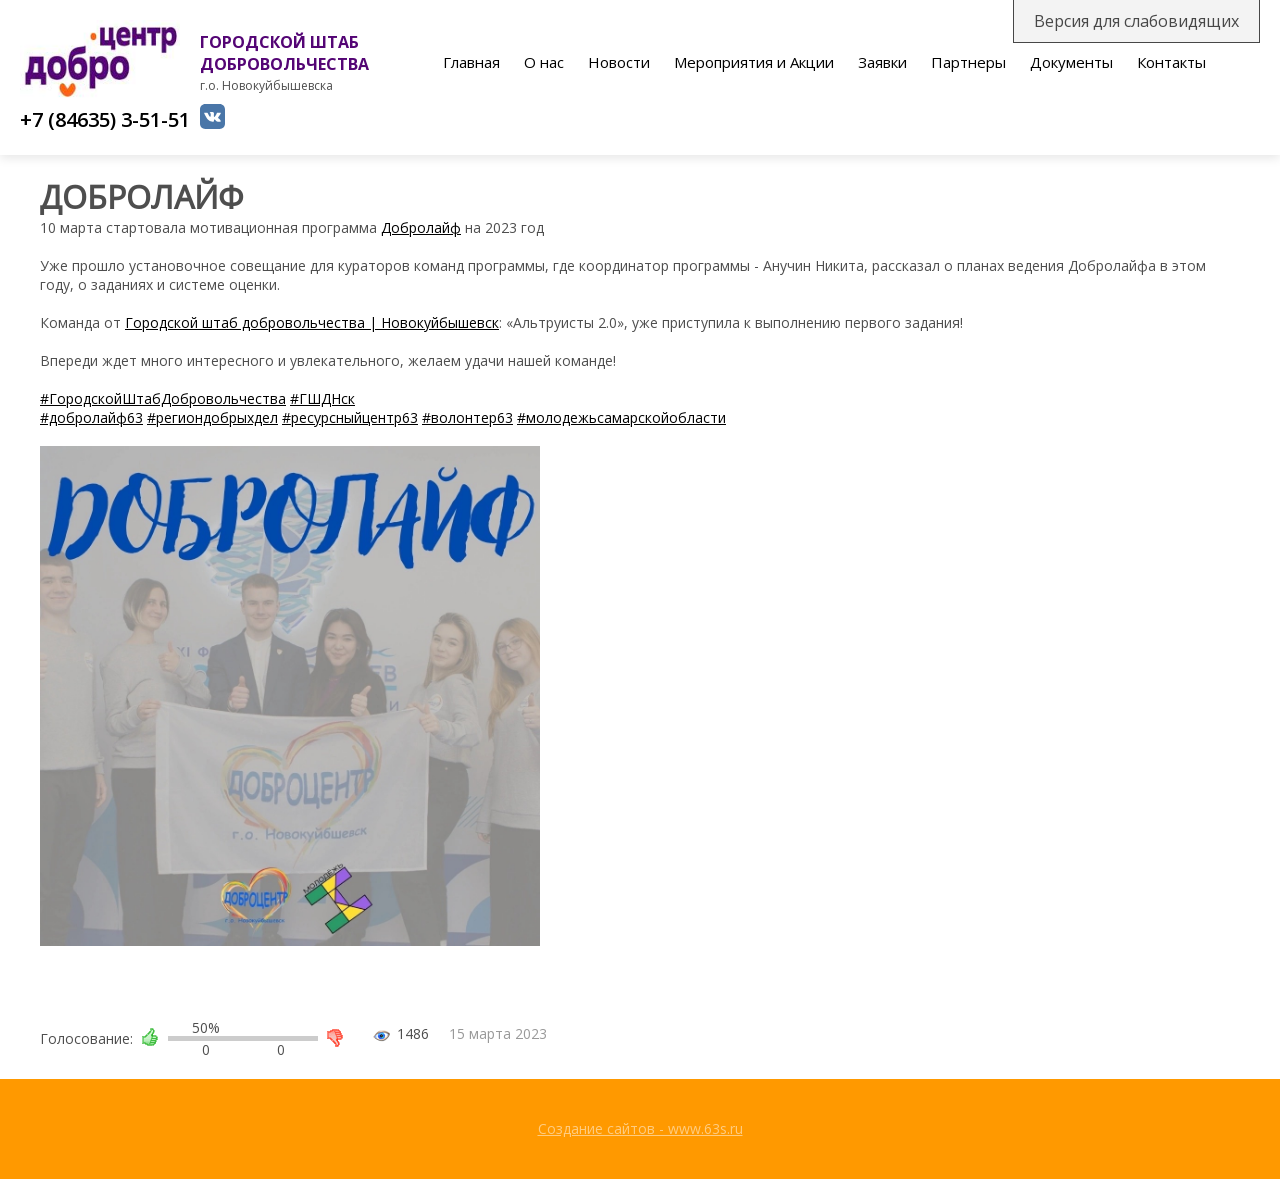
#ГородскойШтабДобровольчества (163, 398)
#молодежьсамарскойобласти (621, 417)
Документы (1071, 62)
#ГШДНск (322, 398)
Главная (471, 62)
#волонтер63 (467, 417)
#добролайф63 (91, 417)
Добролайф (421, 227)
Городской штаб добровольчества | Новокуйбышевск (312, 322)
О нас (544, 62)
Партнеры (968, 62)
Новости (619, 62)
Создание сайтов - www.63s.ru (640, 1128)
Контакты (1171, 62)
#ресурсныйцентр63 (350, 417)
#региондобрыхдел (212, 417)
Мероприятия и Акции (754, 62)
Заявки (882, 62)
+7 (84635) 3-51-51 (105, 119)
